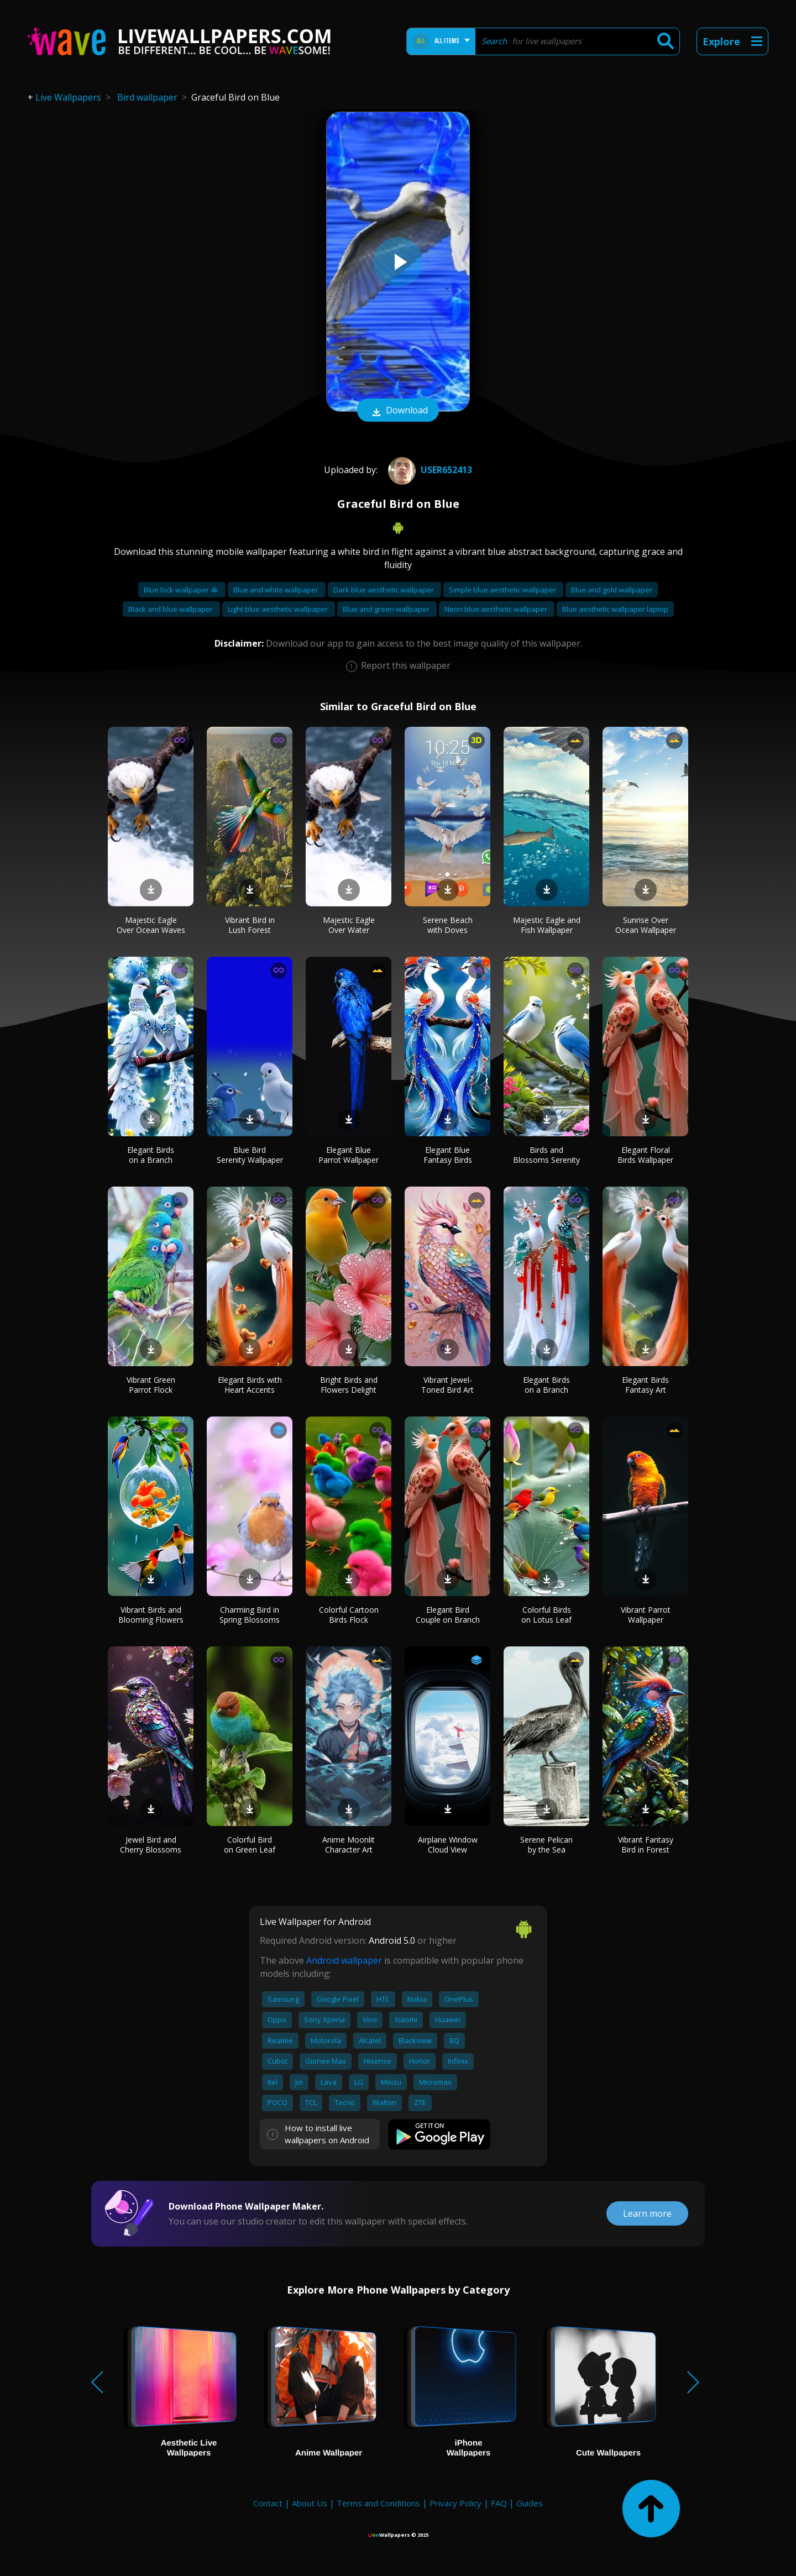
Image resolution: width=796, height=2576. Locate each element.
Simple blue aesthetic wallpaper (503, 590)
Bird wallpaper (147, 97)
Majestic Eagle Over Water (349, 925)
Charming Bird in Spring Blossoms (249, 1614)
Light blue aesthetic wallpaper (278, 609)
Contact (267, 2503)
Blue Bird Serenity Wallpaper (250, 1155)
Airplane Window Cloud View (448, 1844)
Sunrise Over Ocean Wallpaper (645, 925)
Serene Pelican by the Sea (546, 1844)
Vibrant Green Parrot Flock (151, 1384)
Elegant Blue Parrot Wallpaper (348, 1155)
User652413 (428, 470)
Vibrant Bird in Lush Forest (250, 925)
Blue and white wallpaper (276, 590)
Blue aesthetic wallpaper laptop (615, 609)
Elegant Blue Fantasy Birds (447, 1155)
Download (398, 411)
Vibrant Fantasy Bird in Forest (645, 1844)
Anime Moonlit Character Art (348, 1844)
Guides (529, 2503)
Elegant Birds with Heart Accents (250, 1384)
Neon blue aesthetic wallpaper (496, 609)
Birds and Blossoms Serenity (546, 1155)
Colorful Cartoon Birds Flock (349, 1614)
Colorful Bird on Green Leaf (249, 1844)
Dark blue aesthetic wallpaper (384, 590)
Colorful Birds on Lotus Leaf (546, 1614)
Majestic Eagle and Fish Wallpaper (546, 925)
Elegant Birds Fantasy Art (645, 1384)
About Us (309, 2503)
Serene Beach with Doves (448, 925)
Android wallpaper (344, 1960)
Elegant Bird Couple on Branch (448, 1614)
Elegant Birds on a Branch (150, 1155)
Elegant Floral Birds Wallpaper (645, 1155)
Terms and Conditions (378, 2503)
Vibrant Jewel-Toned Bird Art (447, 1384)
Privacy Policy (455, 2503)
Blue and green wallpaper (387, 609)
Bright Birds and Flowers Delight (349, 1384)
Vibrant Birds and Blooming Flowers (151, 1614)
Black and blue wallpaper (171, 609)
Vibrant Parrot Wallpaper (646, 1614)
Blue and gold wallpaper (611, 590)
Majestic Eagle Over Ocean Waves (151, 925)
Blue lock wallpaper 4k (182, 590)
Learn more (647, 2213)
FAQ (499, 2503)
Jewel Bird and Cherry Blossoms (150, 1844)
